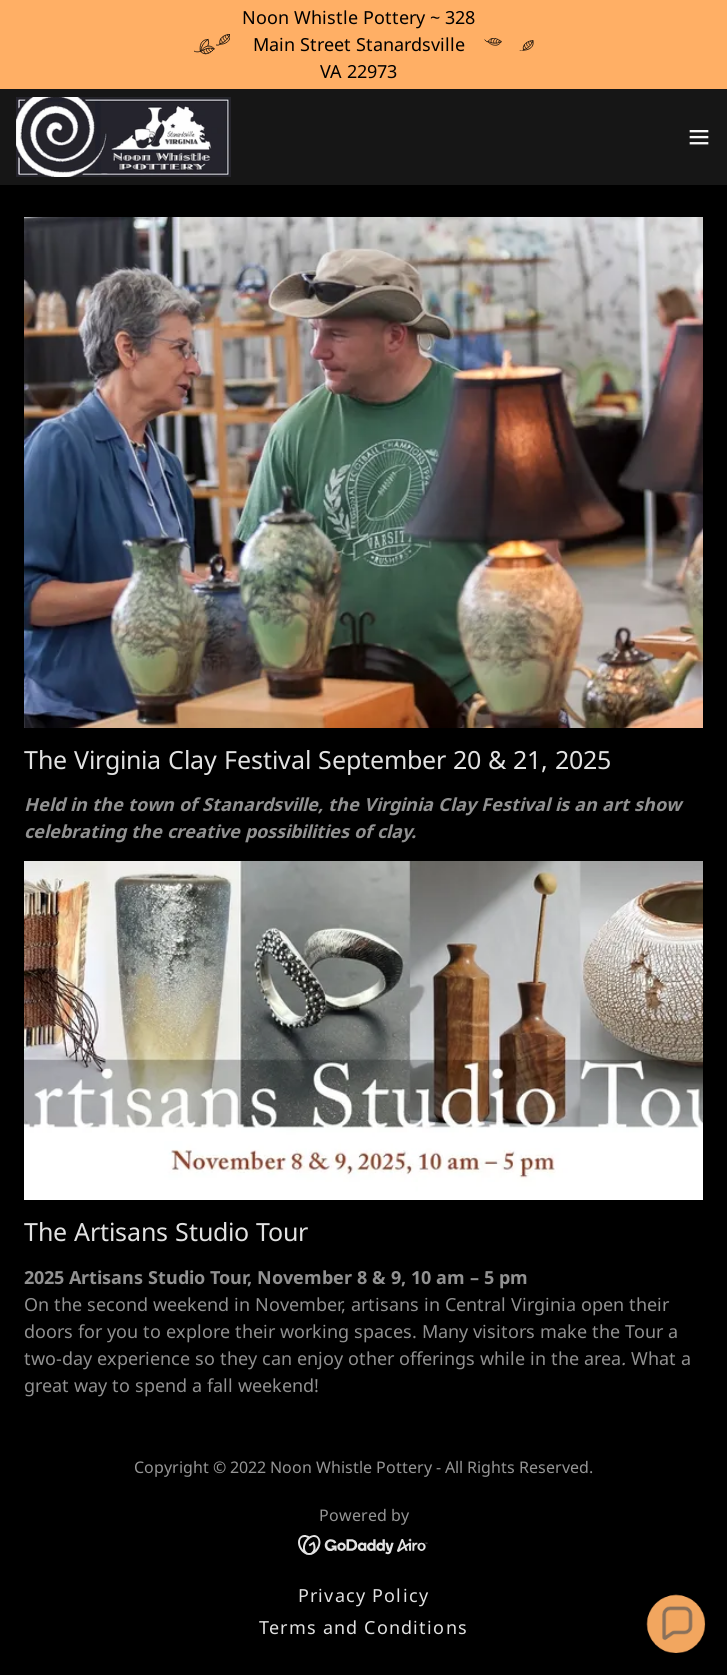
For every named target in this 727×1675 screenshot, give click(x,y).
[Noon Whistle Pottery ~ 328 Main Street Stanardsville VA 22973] (363, 44)
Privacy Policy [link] (363, 1595)
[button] (699, 137)
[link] (123, 137)
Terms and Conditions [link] (363, 1627)
